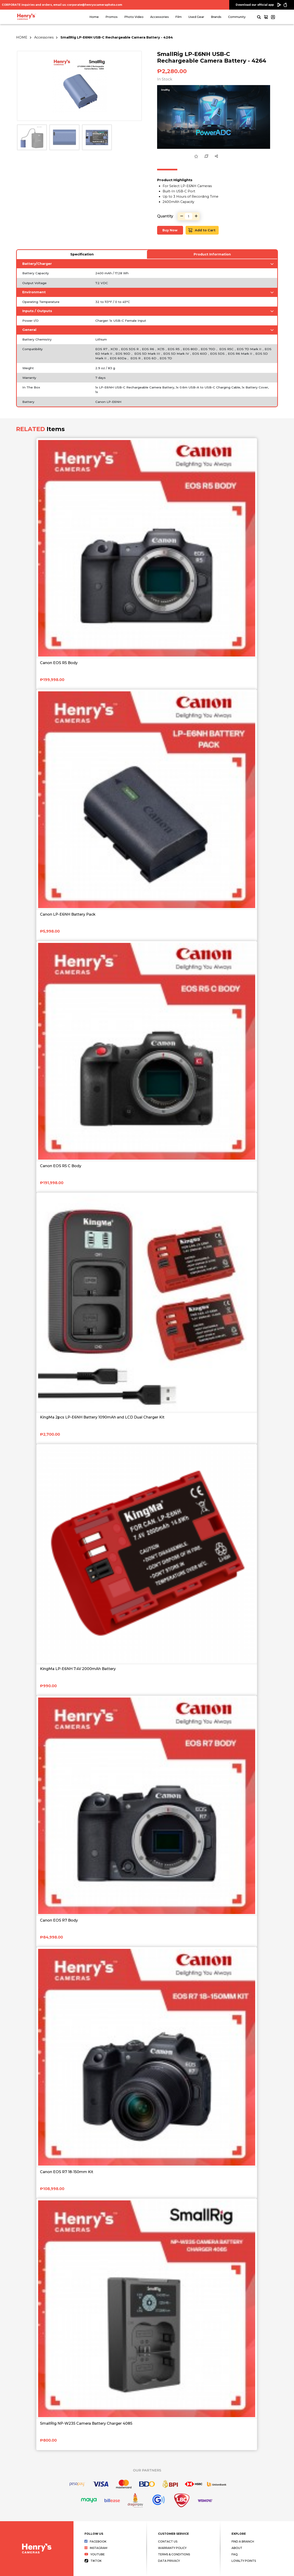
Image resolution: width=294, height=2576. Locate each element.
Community (237, 17)
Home (94, 17)
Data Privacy (169, 2560)
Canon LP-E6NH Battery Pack (68, 914)
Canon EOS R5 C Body (60, 1166)
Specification (82, 254)
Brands (216, 17)
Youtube (95, 2554)
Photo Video (134, 17)
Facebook (95, 2541)
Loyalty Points (244, 2560)
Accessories (159, 17)
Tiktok (93, 2560)
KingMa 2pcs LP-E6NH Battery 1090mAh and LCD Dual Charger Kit (102, 1417)
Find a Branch (243, 2541)
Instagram (96, 2548)
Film (178, 17)
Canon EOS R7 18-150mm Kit (66, 2172)
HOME (21, 37)
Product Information (212, 254)
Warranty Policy (172, 2548)
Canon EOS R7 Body (59, 1920)
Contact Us (167, 2541)
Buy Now (170, 230)
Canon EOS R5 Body (59, 663)
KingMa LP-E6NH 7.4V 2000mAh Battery (78, 1669)
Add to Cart (201, 230)
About (237, 2548)
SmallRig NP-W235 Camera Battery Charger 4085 (86, 2423)
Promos (111, 17)
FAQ (235, 2554)
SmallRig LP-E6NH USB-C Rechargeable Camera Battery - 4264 (116, 37)
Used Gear (196, 17)
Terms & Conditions (174, 2554)
